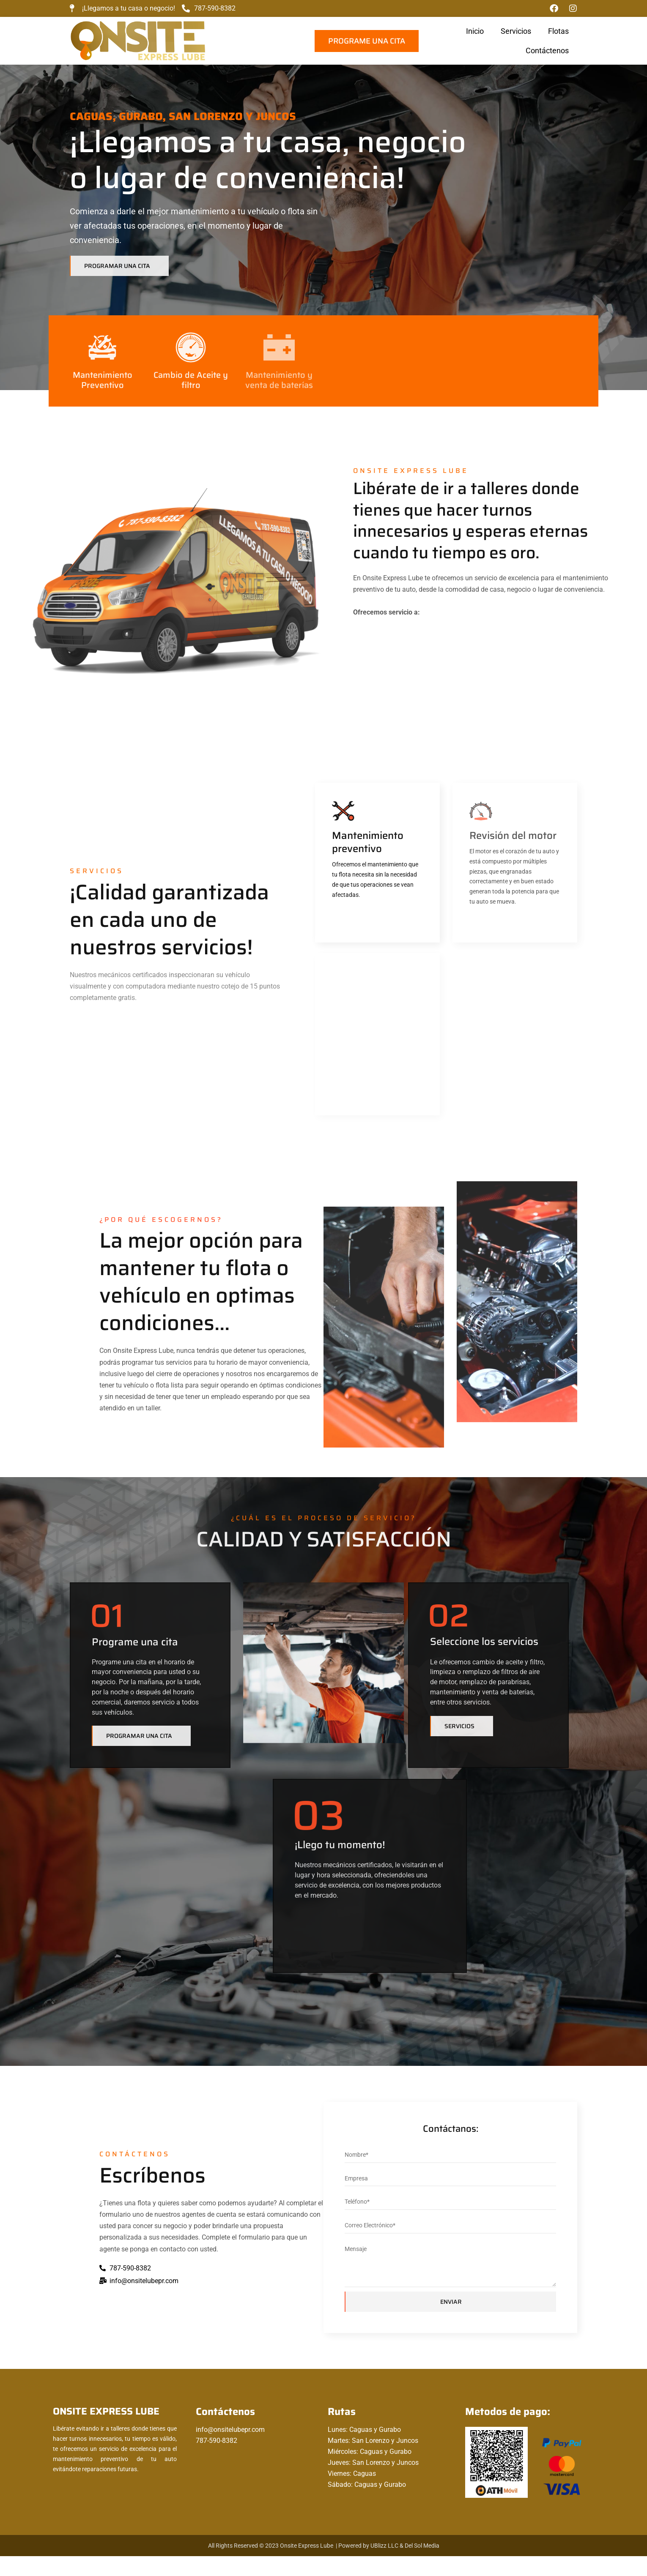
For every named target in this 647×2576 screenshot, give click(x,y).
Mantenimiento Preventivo (103, 387)
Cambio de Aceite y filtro (191, 387)
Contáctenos (415, 30)
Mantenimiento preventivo (351, 859)
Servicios (324, 30)
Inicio (283, 30)
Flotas (366, 30)
